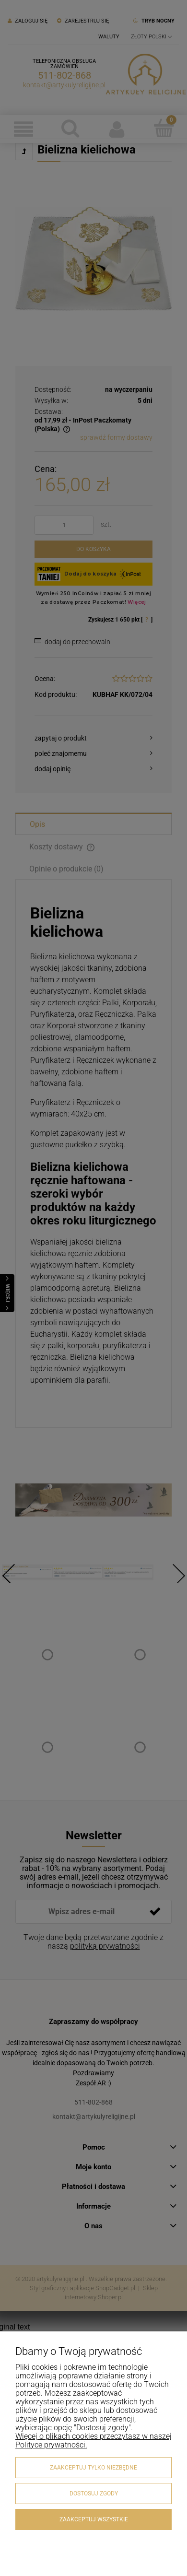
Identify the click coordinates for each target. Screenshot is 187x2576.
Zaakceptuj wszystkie (93, 2519)
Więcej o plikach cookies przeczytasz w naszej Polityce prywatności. (93, 2440)
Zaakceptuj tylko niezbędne (93, 2467)
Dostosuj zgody (94, 2493)
